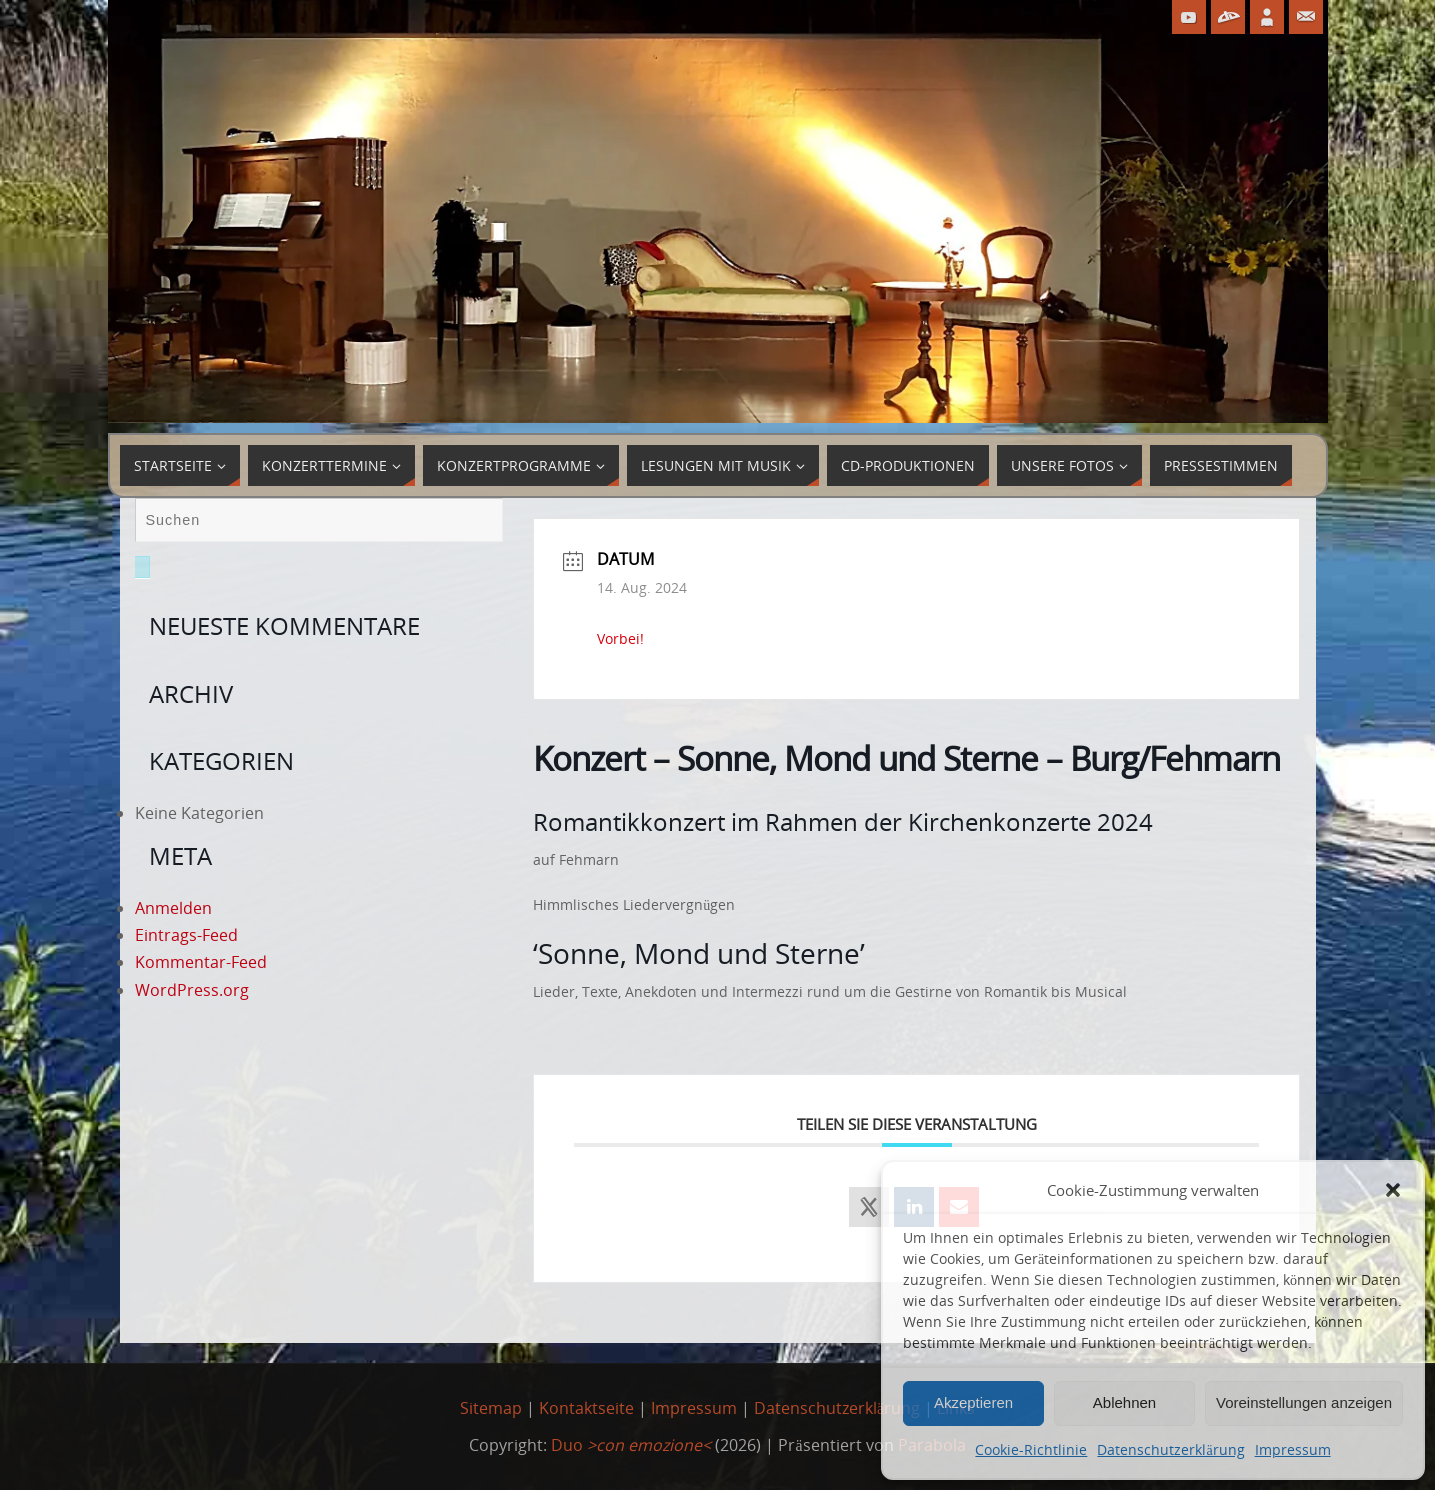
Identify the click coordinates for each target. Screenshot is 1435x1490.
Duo (631, 1445)
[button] (1393, 1190)
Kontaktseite (586, 1408)
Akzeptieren (973, 1402)
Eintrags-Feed (186, 935)
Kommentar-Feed (201, 962)
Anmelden (173, 908)
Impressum (1293, 1449)
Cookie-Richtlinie (1031, 1449)
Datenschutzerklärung (1170, 1449)
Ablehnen (1124, 1402)
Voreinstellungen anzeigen (1304, 1402)
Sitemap (491, 1408)
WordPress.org (192, 990)
